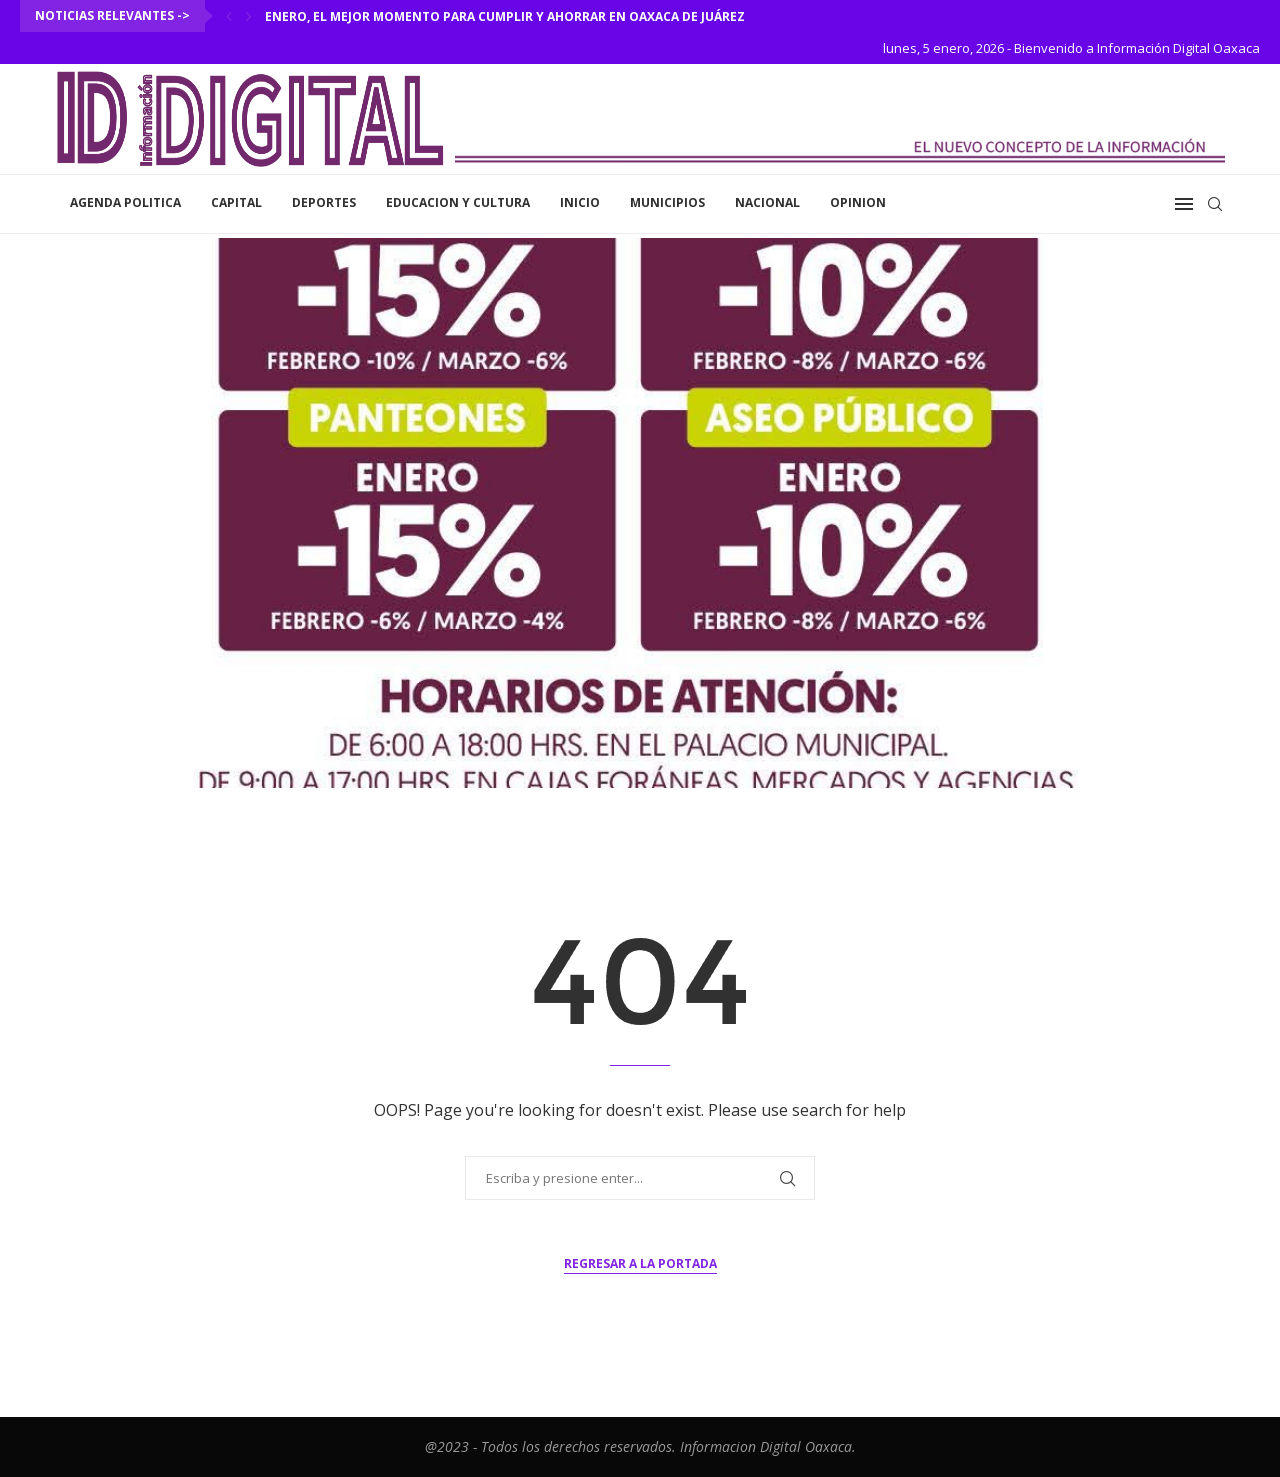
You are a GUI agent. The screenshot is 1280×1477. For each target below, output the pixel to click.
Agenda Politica (125, 202)
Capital (236, 202)
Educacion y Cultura (458, 202)
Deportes (324, 202)
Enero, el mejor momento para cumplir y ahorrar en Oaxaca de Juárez (505, 16)
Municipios (667, 202)
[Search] (1215, 204)
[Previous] (229, 16)
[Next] (249, 16)
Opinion (858, 202)
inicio (580, 202)
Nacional (767, 202)
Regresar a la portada (640, 1263)
